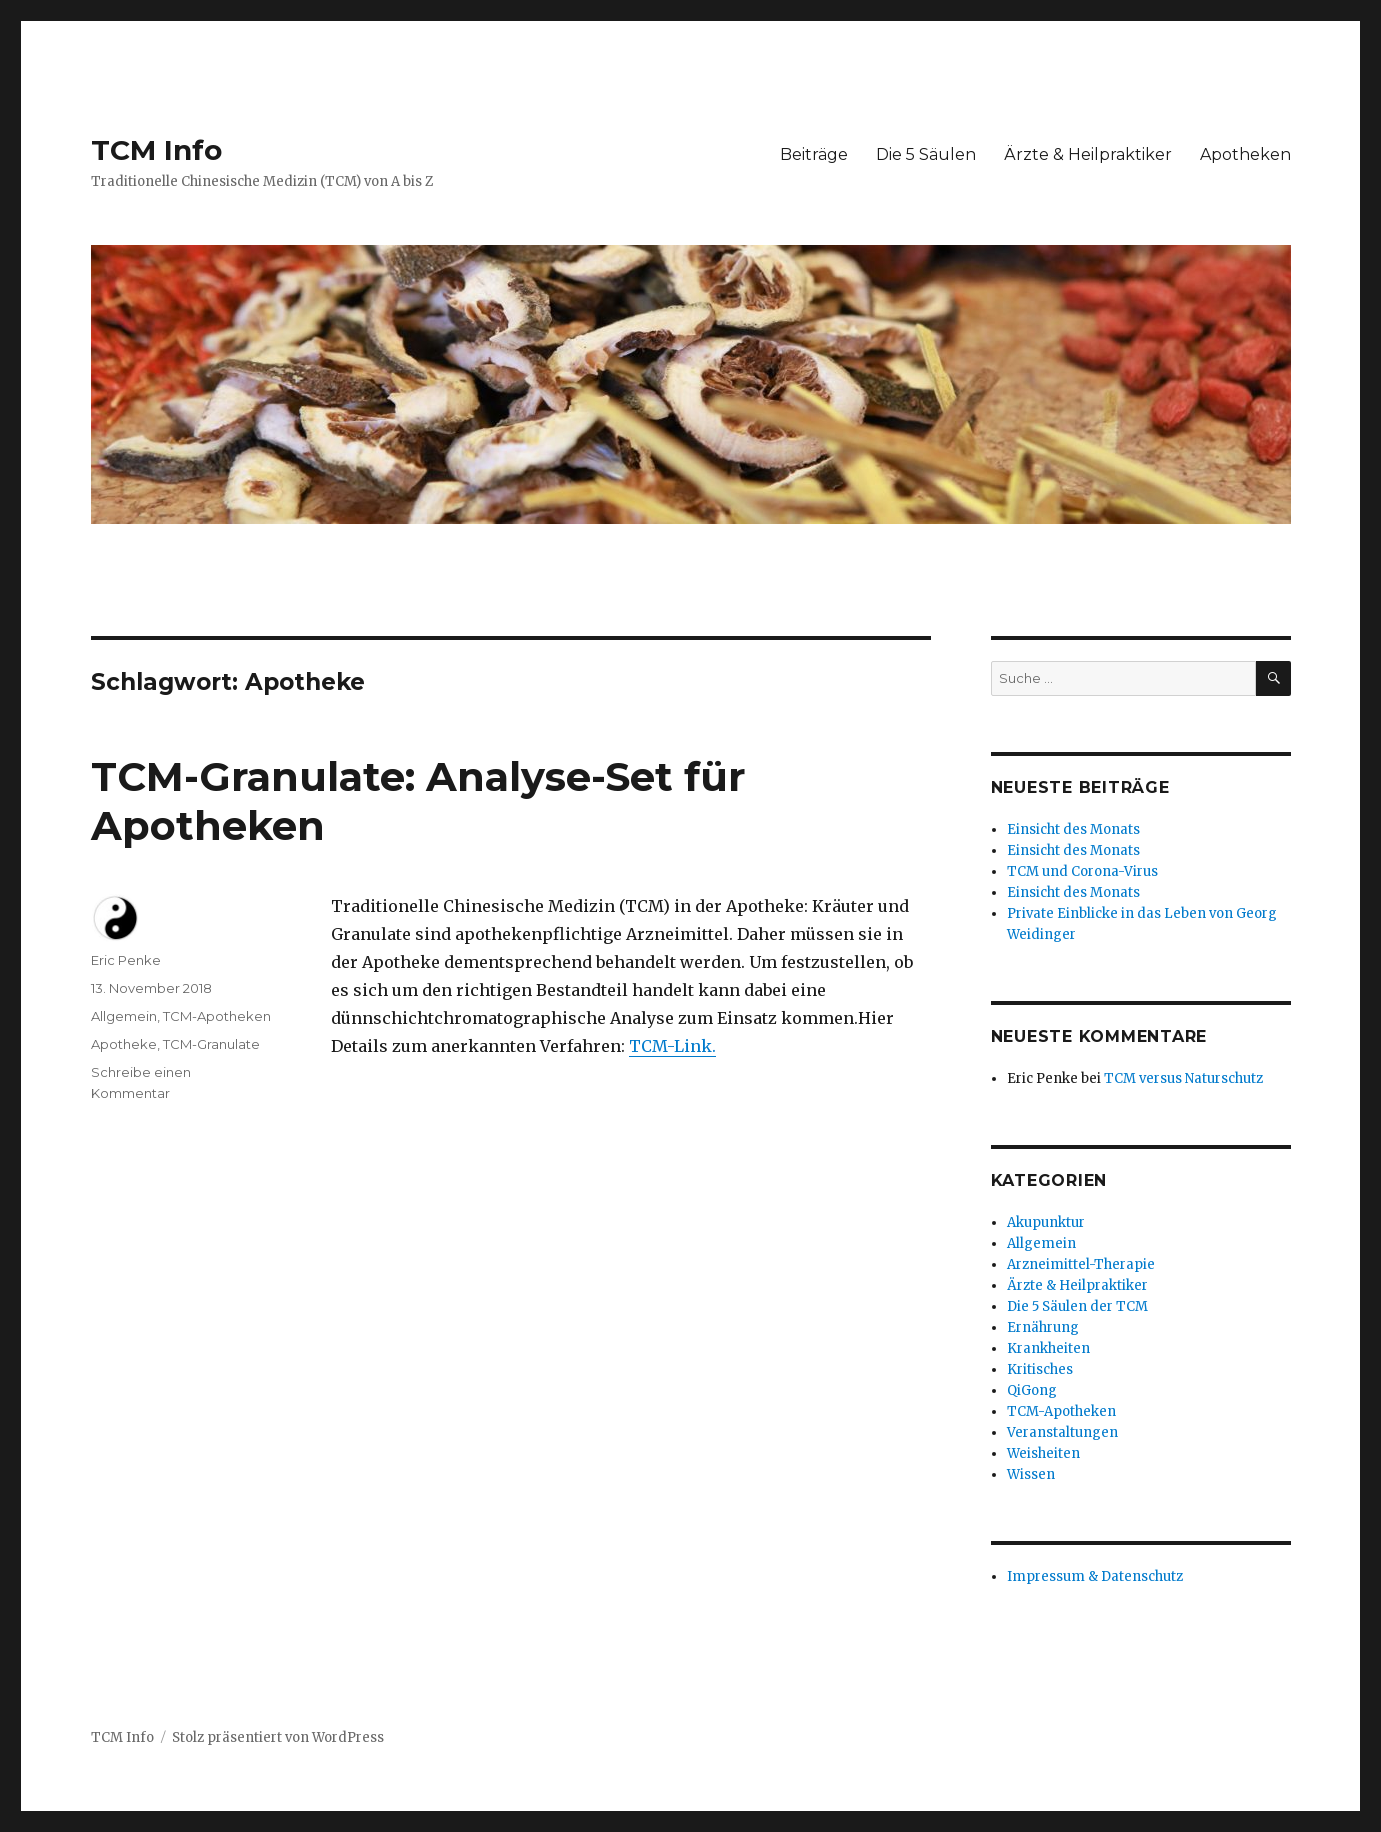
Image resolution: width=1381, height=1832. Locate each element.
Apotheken (1245, 154)
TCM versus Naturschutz (1183, 1078)
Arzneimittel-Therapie (1081, 1264)
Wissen (1031, 1474)
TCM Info (156, 150)
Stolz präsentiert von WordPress (278, 1737)
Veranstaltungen (1062, 1432)
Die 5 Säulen (926, 154)
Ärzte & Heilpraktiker (1088, 154)
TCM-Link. (672, 1046)
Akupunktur (1046, 1222)
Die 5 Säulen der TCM (1077, 1306)
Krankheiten (1048, 1348)
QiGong (1032, 1390)
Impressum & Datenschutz (1095, 1576)
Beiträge (814, 154)
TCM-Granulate (211, 1044)
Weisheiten (1043, 1453)
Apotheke (124, 1044)
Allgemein (124, 1016)
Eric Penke (126, 960)
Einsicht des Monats (1073, 829)
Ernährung (1043, 1327)
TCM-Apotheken (217, 1016)
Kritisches (1040, 1369)
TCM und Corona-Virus (1082, 871)
